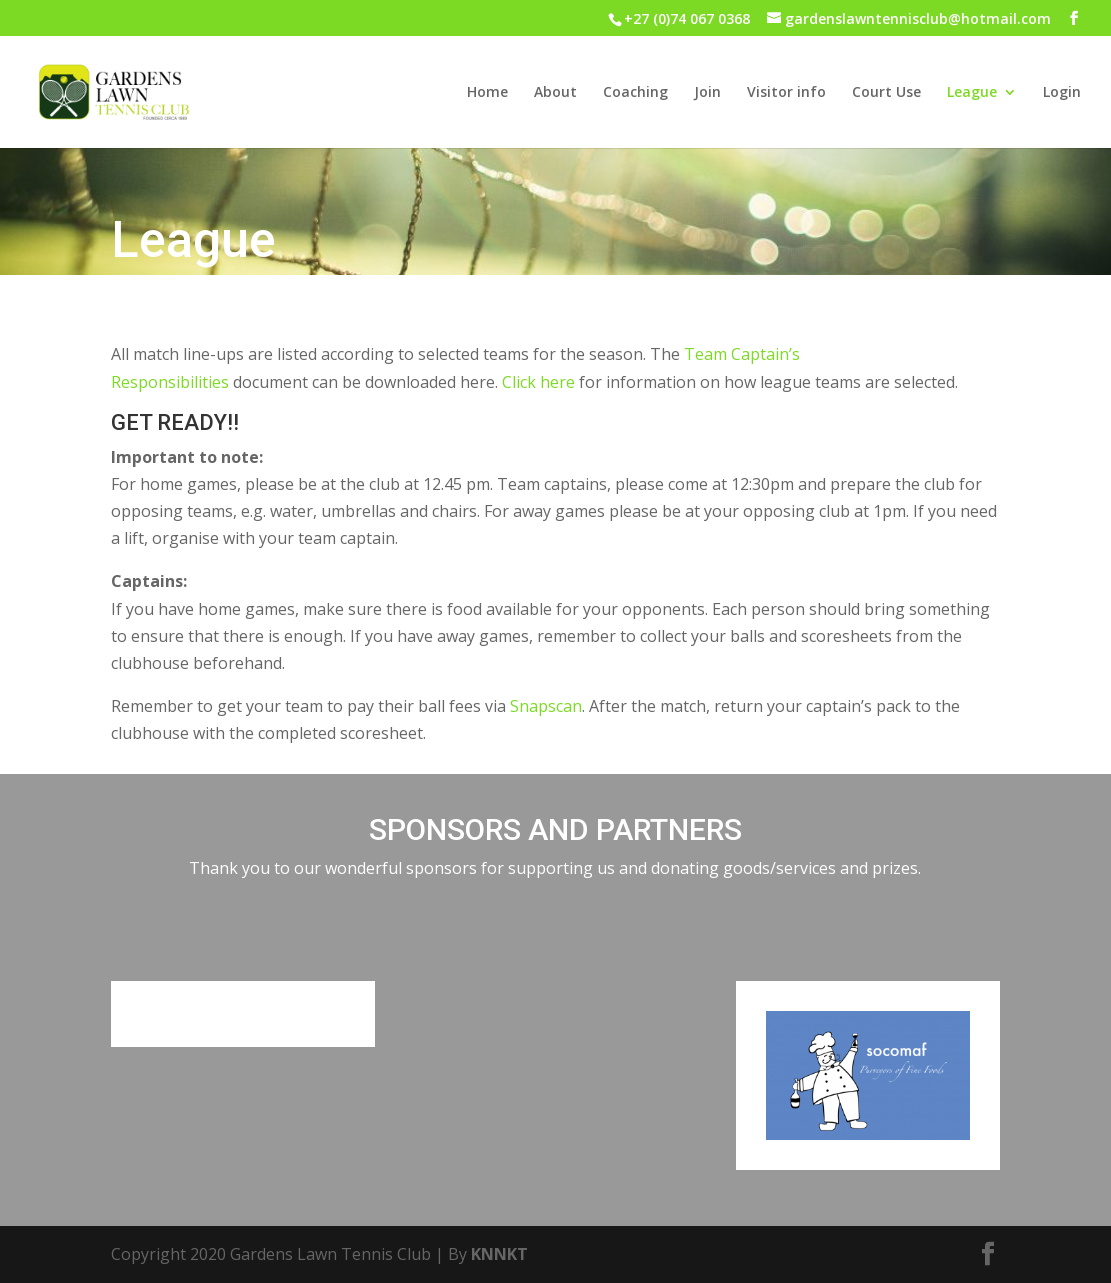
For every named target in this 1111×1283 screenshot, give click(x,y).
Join (707, 93)
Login (1062, 93)
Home (487, 93)
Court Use (886, 93)
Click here (538, 382)
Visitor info (786, 93)
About (555, 93)
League (972, 93)
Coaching (635, 93)
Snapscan (546, 706)
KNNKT (499, 1254)
